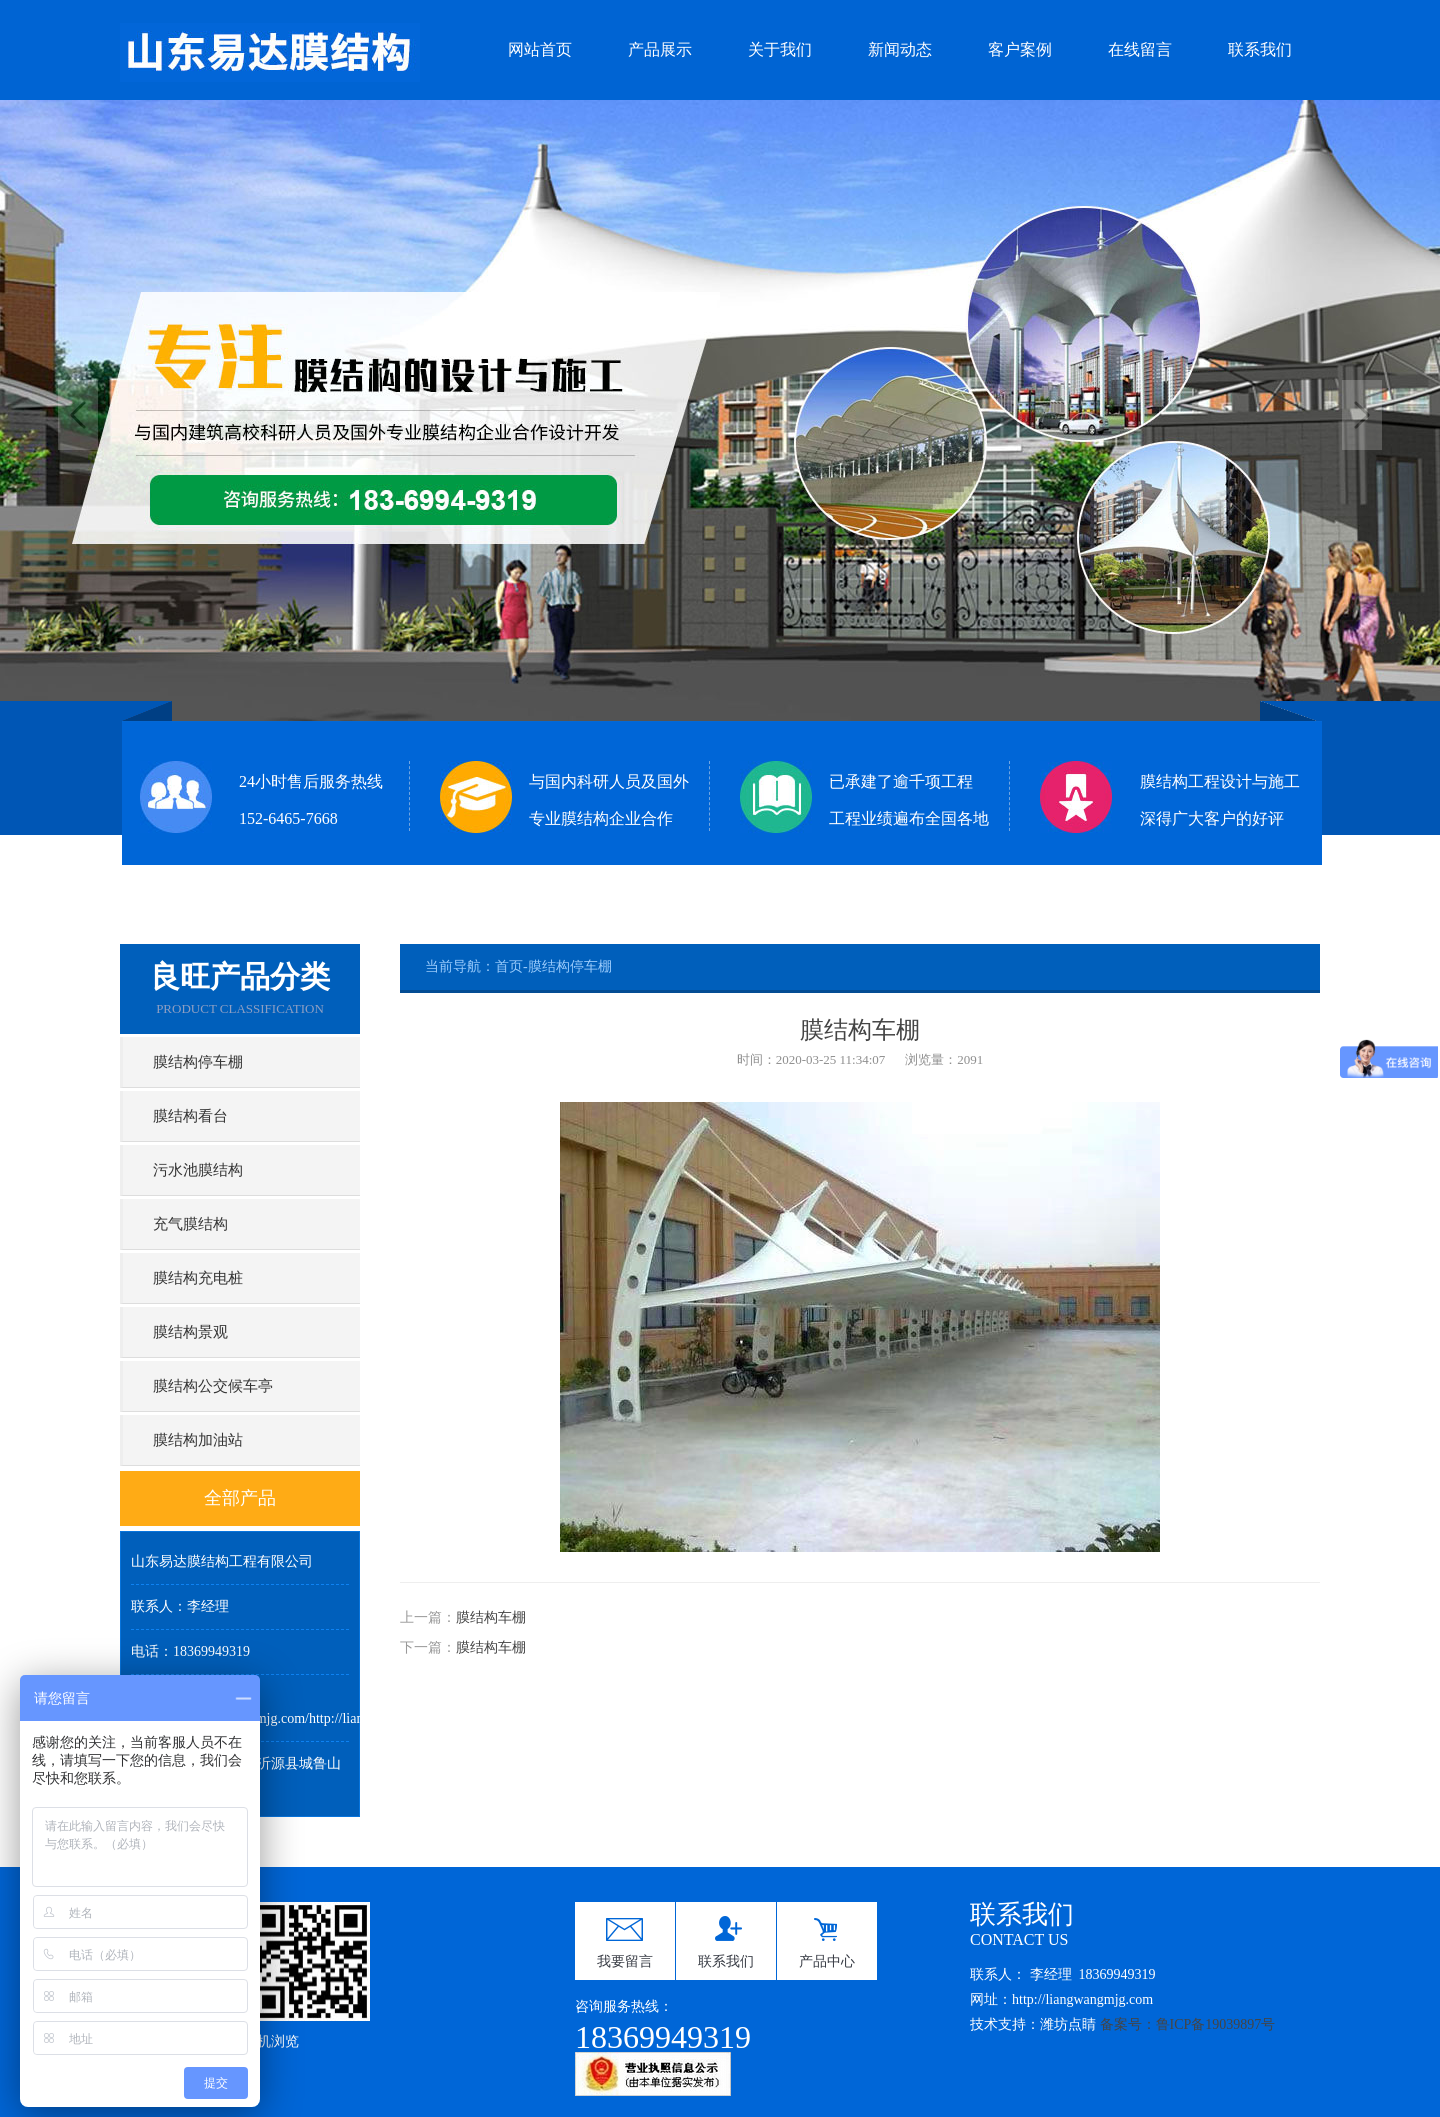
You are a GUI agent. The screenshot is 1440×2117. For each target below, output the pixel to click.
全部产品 (240, 1498)
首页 (509, 966)
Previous (78, 415)
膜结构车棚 (491, 1617)
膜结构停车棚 (570, 966)
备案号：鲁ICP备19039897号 (1188, 2024)
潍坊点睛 (1068, 2024)
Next (1362, 415)
